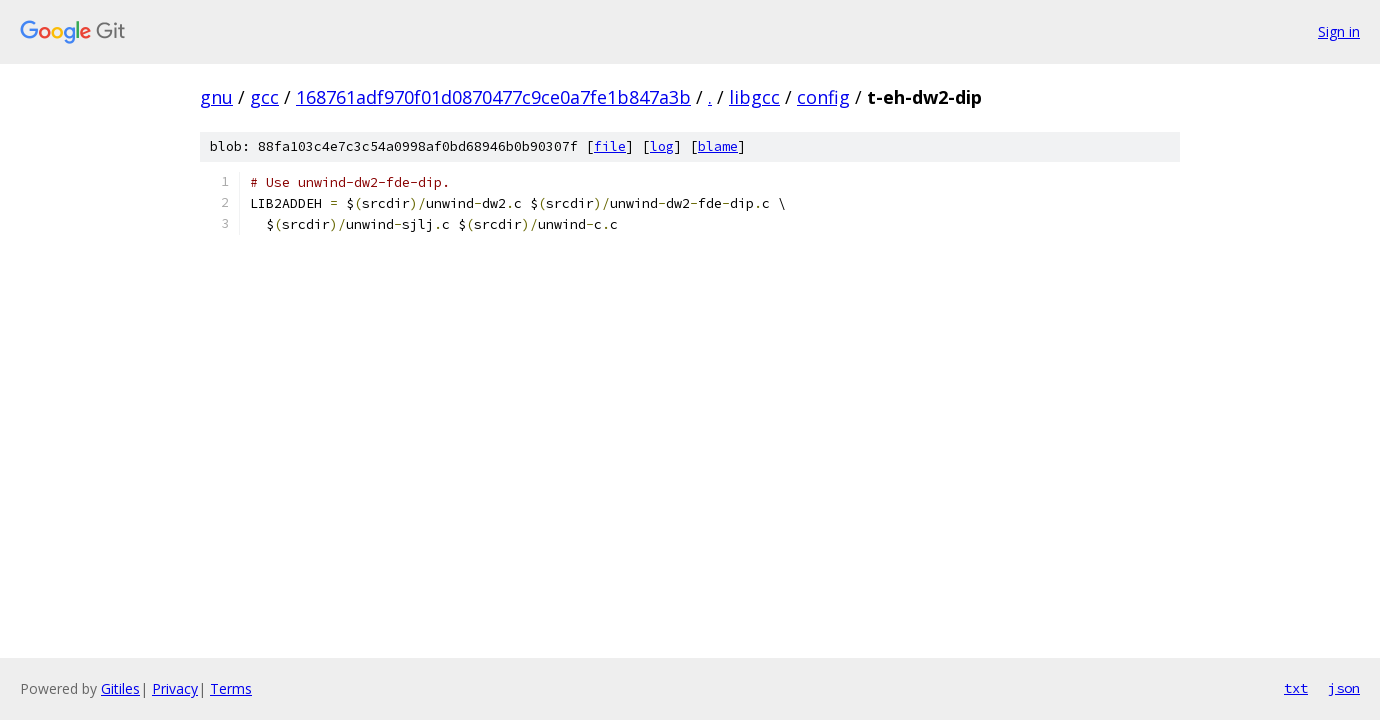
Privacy (175, 688)
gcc (264, 97)
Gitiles (120, 688)
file (610, 146)
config (823, 97)
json (1344, 688)
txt (1296, 688)
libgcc (754, 97)
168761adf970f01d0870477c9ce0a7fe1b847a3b (493, 97)
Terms (231, 688)
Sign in (1339, 31)
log (662, 146)
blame (718, 146)
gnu (216, 97)
